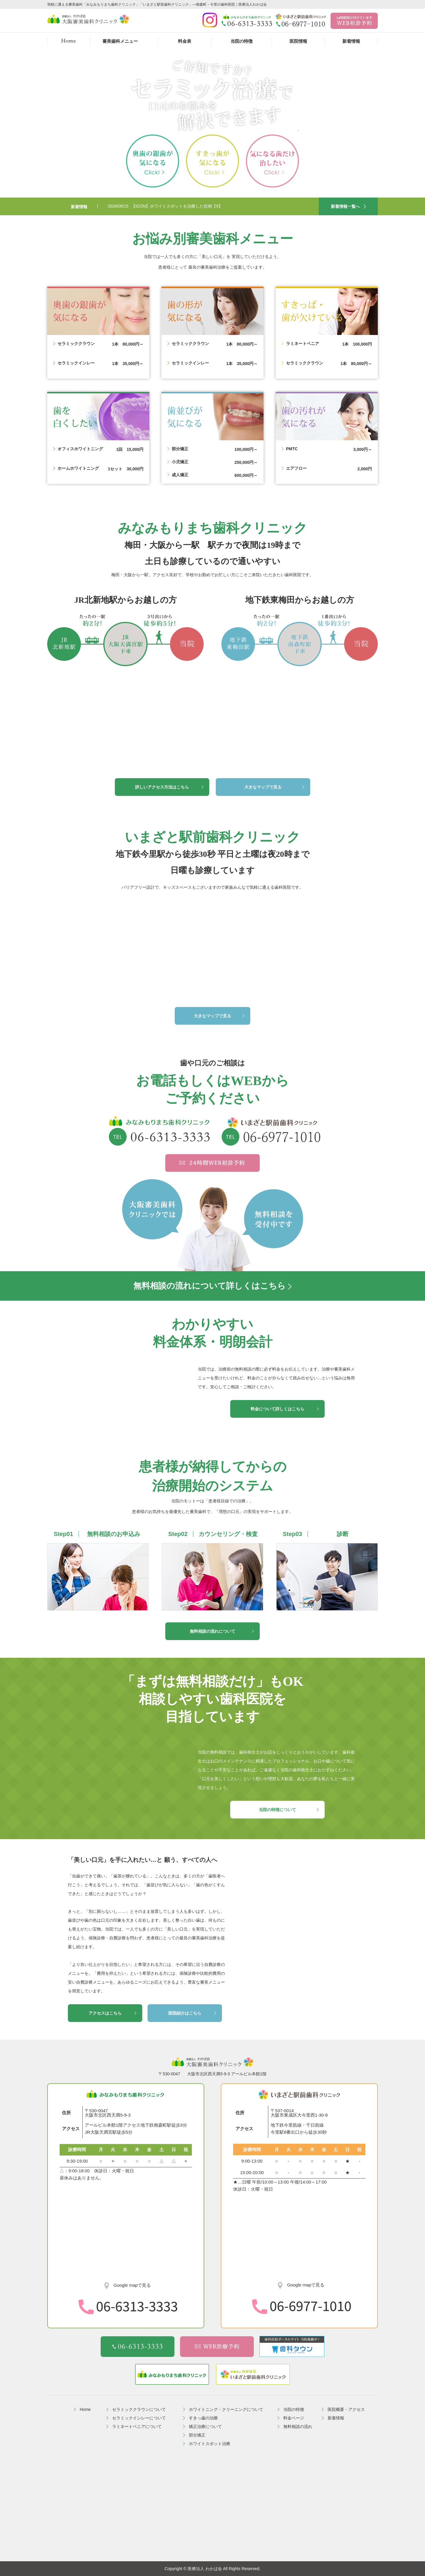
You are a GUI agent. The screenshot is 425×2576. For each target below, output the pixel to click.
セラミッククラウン (76, 343)
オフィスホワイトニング (80, 448)
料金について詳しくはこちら (277, 1409)
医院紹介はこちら (184, 2013)
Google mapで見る (131, 2285)
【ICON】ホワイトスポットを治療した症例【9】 (177, 206)
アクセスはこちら (105, 2013)
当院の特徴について (277, 1809)
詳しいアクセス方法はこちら (162, 787)
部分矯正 (180, 448)
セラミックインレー (76, 363)
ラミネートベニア (302, 343)
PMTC (292, 448)
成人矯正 (180, 474)
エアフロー (296, 468)
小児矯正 (180, 461)
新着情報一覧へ (345, 206)
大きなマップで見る (263, 787)
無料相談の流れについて (212, 1631)
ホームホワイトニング (78, 468)
